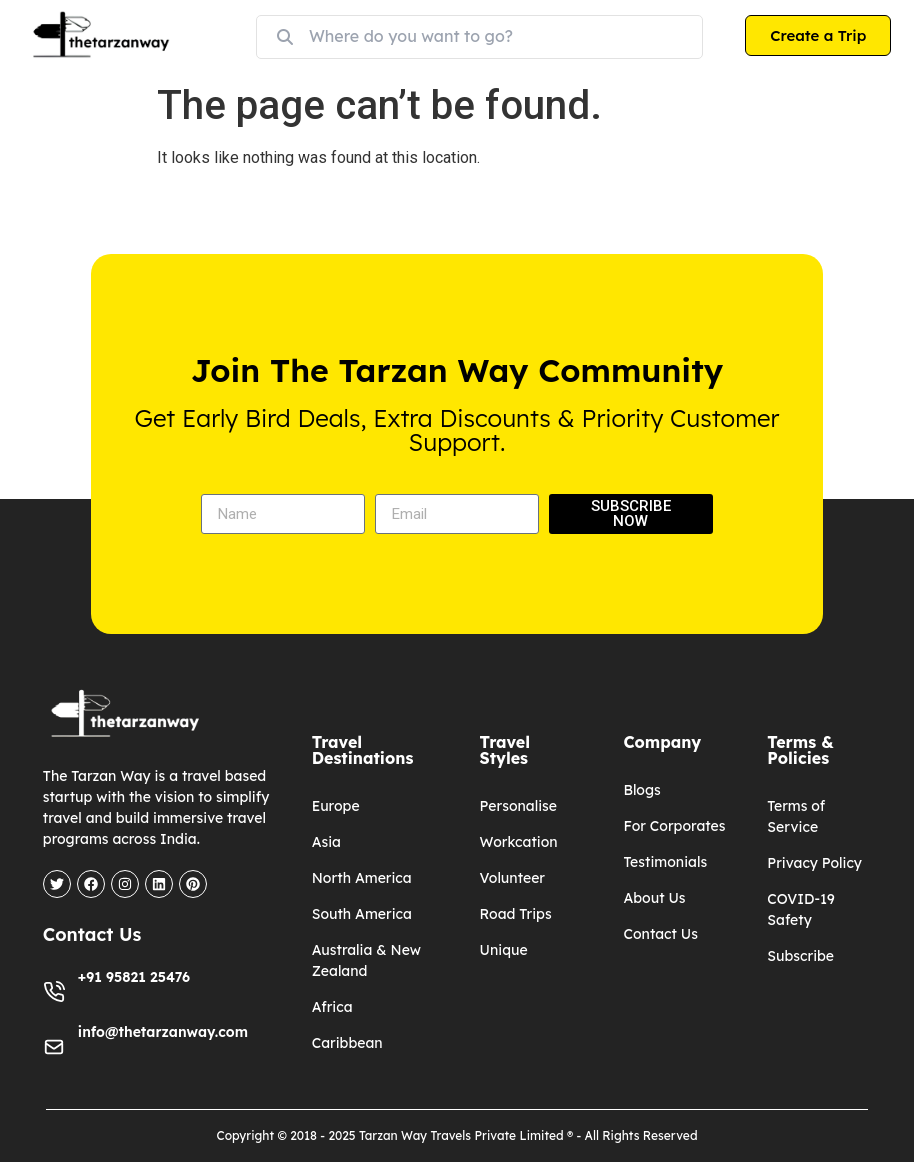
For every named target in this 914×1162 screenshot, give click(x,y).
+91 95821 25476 (134, 977)
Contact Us (660, 934)
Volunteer (512, 878)
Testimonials (665, 862)
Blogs (641, 790)
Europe (336, 806)
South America (362, 914)
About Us (654, 898)
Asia (326, 842)
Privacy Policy (814, 863)
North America (362, 878)
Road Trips (516, 914)
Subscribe (800, 956)
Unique (504, 950)
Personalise (518, 806)
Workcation (519, 842)
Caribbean (347, 1043)
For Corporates (674, 826)
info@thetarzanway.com (163, 1032)
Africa (332, 1007)
